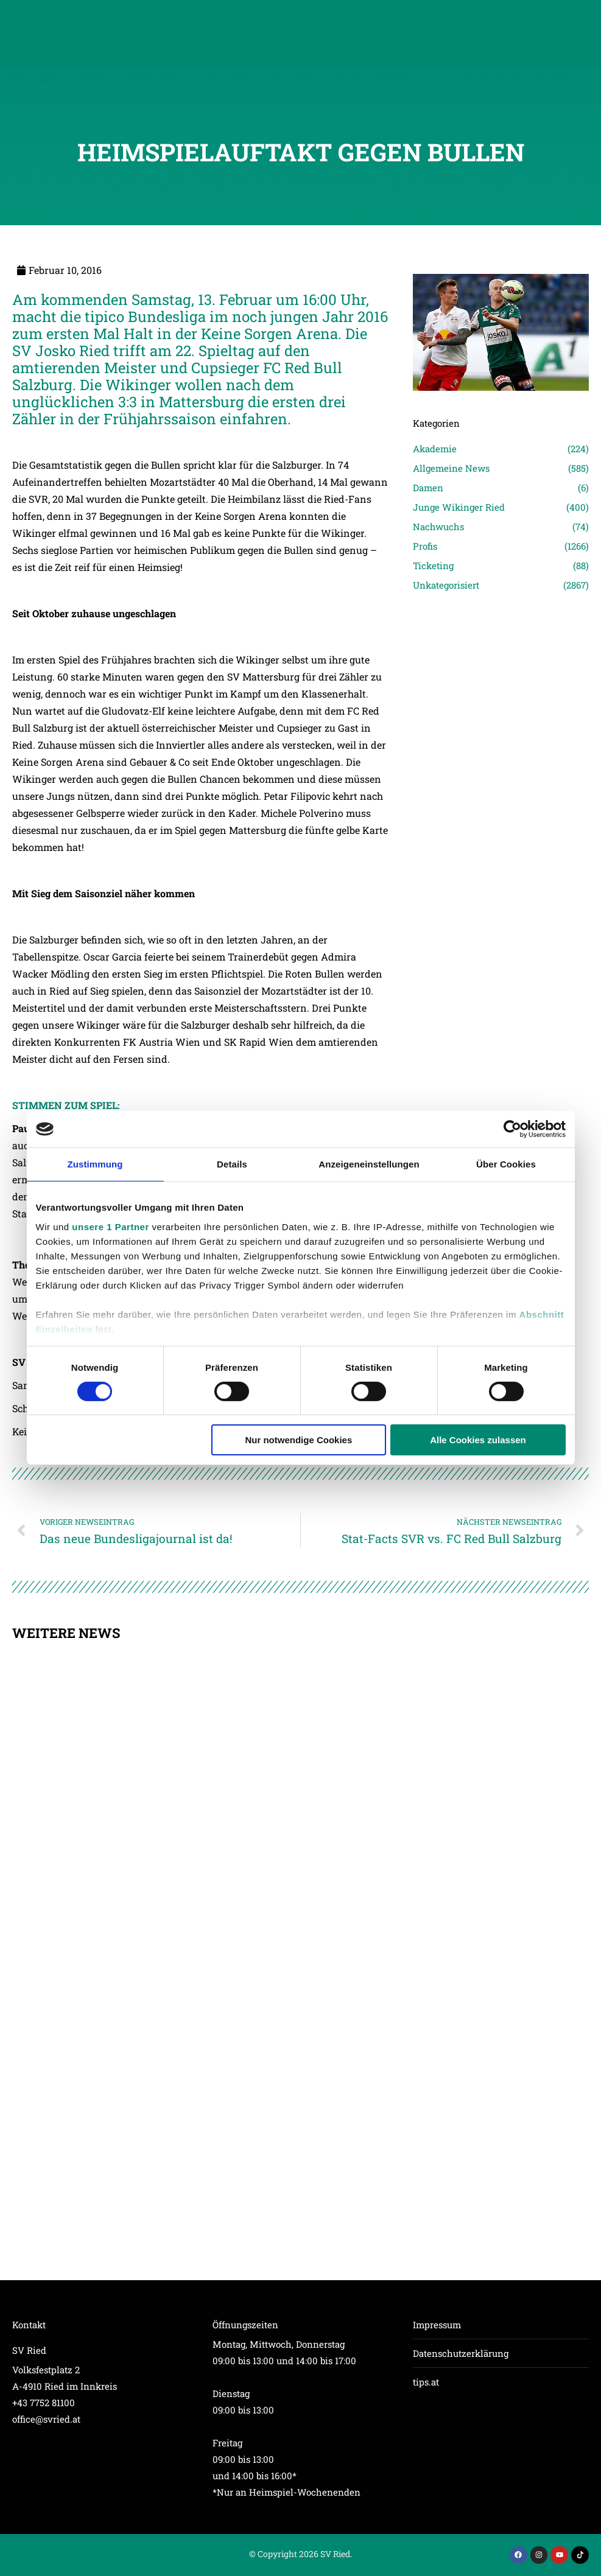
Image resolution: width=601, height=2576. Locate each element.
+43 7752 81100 (43, 2402)
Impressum (437, 2325)
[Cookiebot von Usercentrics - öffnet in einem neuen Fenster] (512, 1129)
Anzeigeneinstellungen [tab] (368, 1164)
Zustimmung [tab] (95, 1164)
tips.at (426, 2382)
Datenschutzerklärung (460, 2353)
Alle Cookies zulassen (478, 1440)
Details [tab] (232, 1164)
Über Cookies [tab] (506, 1164)
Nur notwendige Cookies (298, 1440)
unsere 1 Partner (110, 1226)
